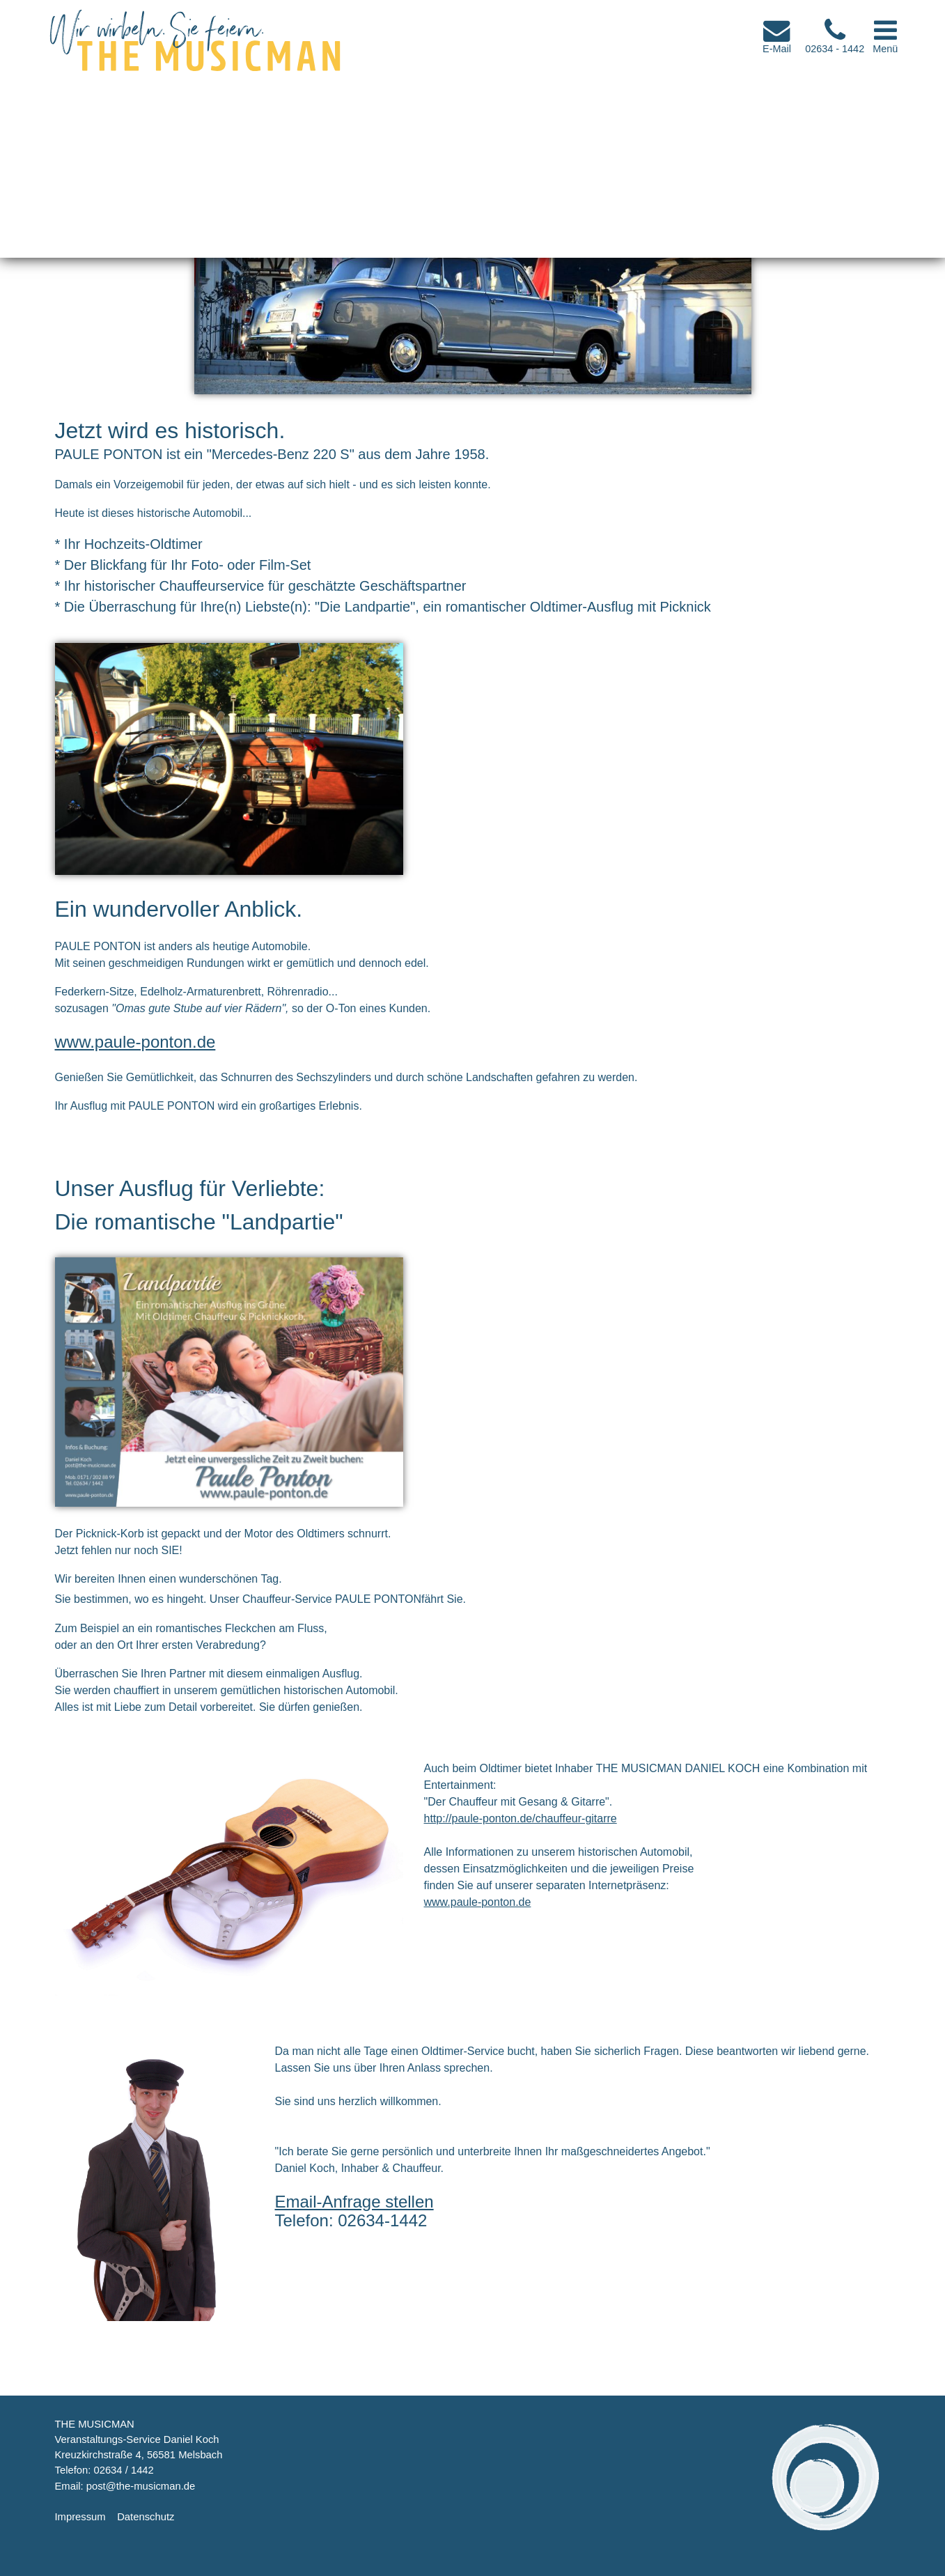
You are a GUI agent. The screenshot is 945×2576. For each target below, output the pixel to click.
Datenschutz (145, 2516)
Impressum (80, 2516)
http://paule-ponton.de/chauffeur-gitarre (520, 1818)
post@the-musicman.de (140, 2486)
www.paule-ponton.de (135, 1041)
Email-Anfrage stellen (354, 2201)
